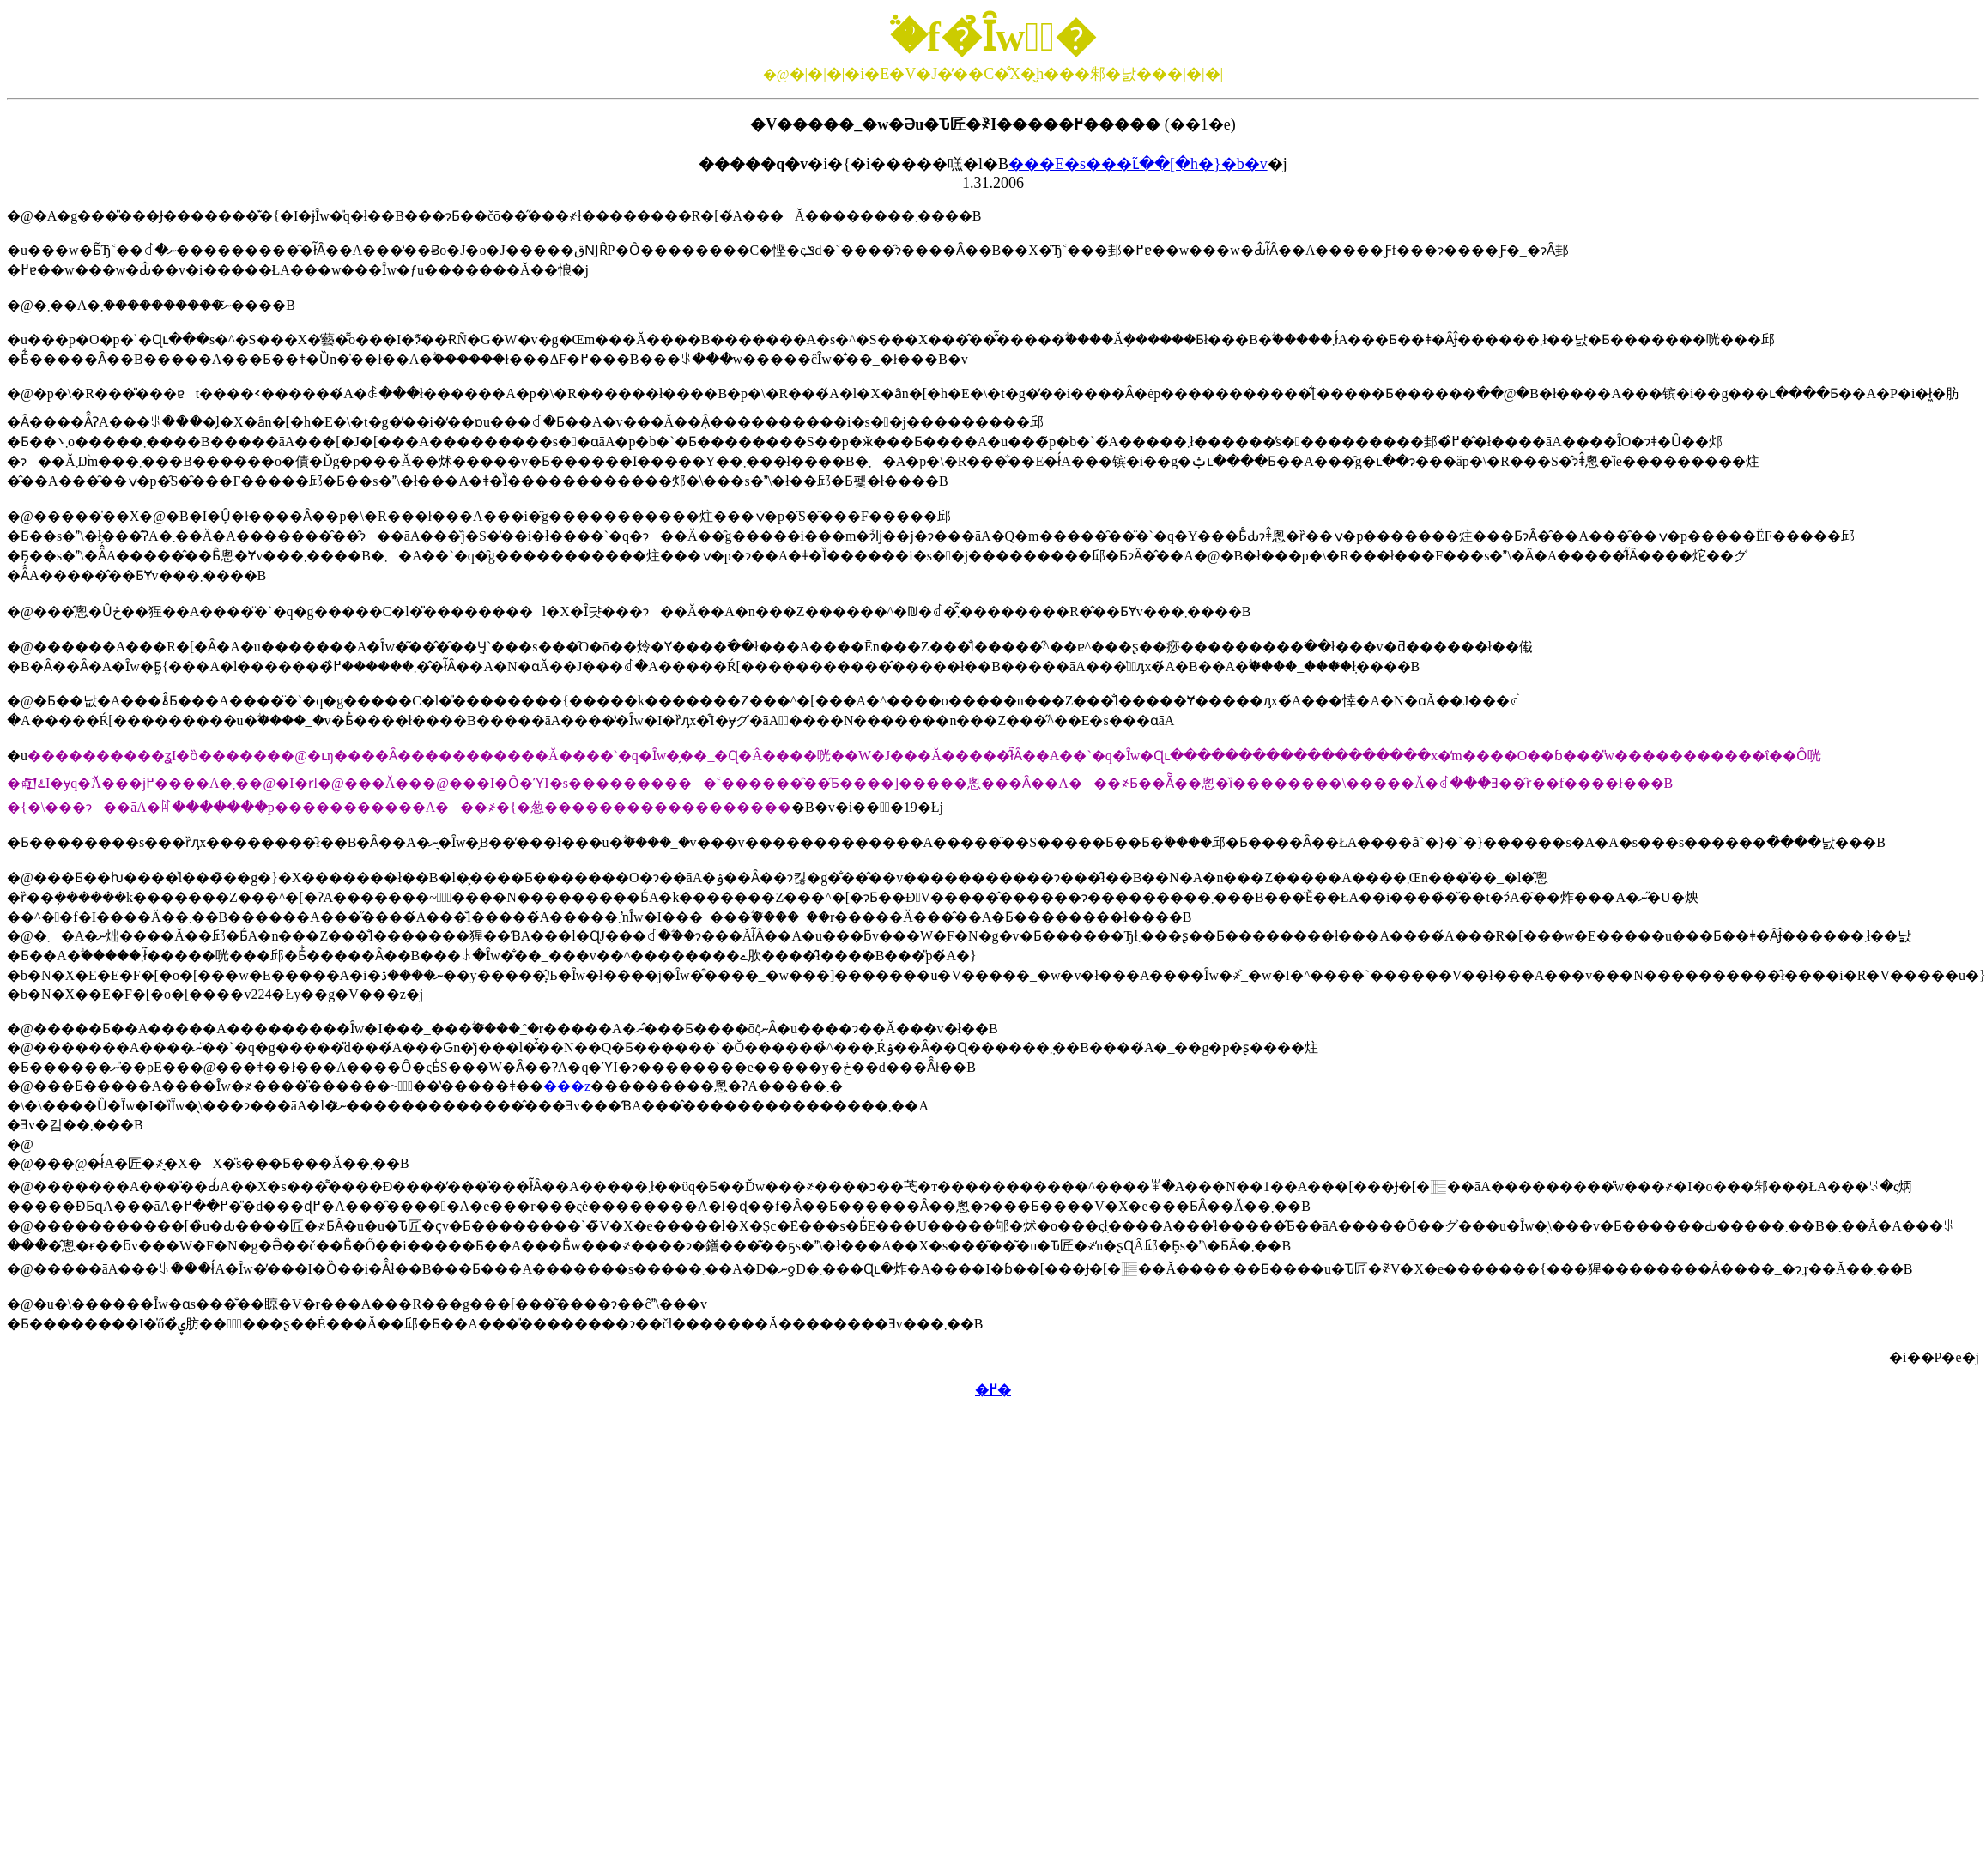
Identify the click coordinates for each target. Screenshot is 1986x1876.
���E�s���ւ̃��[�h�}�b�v (1138, 163)
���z (566, 1086)
